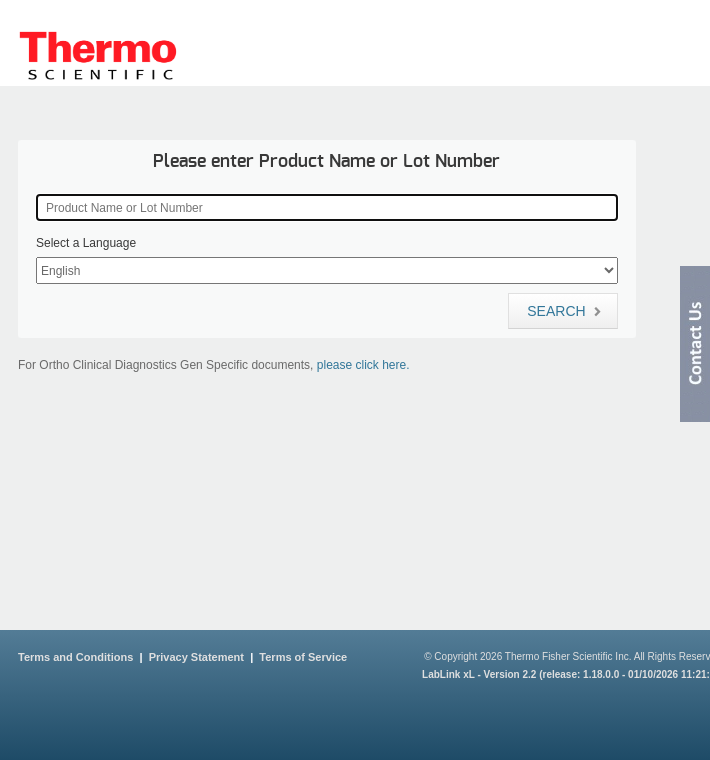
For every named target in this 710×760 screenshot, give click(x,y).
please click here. (363, 365)
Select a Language (86, 243)
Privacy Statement (196, 657)
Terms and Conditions (75, 657)
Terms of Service (303, 657)
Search (564, 311)
